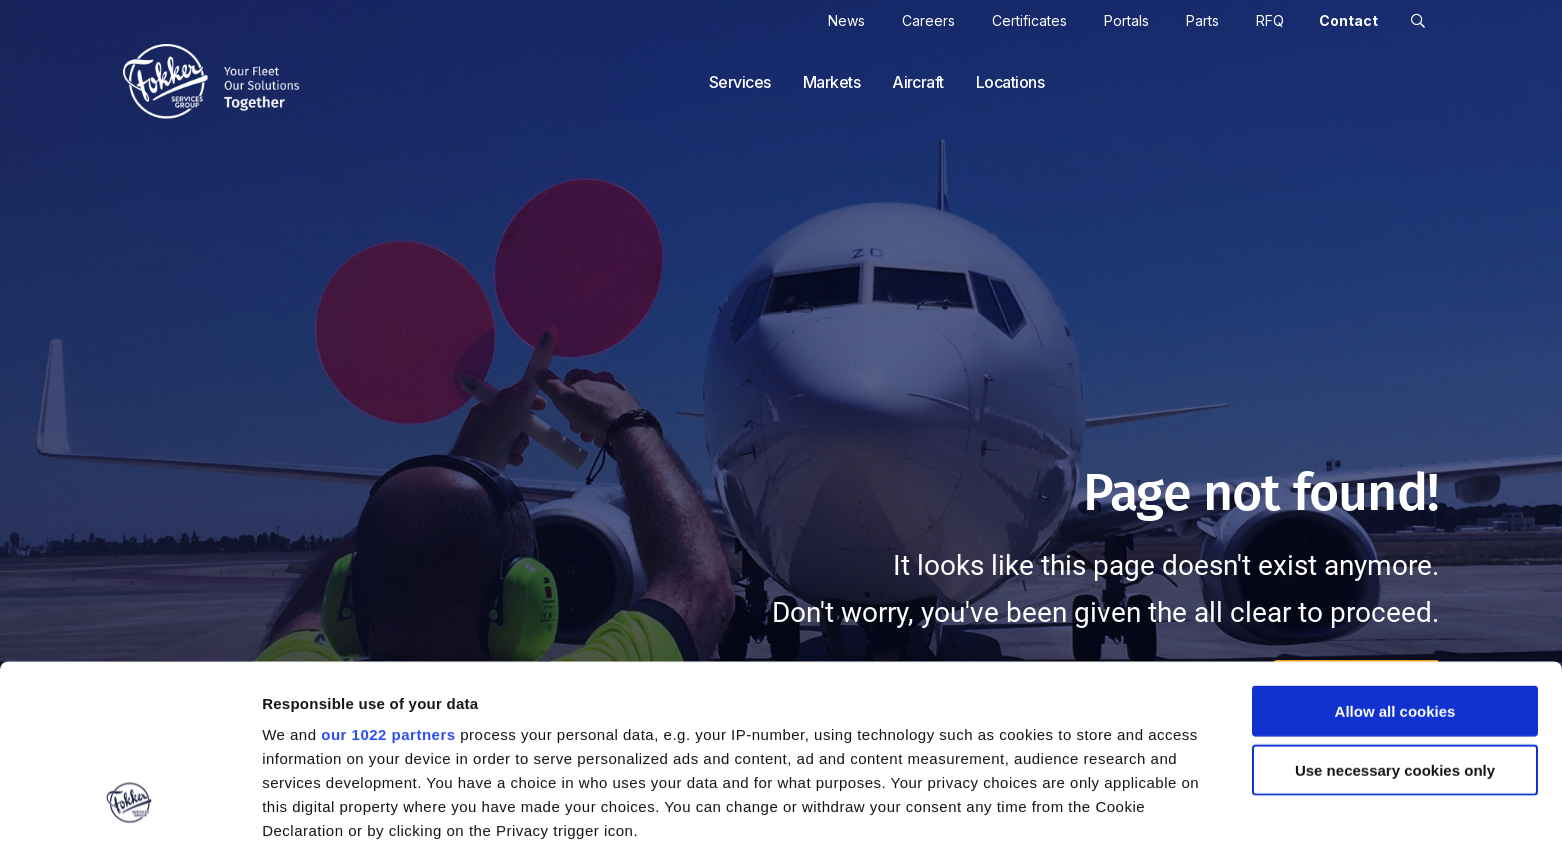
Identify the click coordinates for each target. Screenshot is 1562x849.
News (846, 20)
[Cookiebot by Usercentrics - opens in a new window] (129, 811)
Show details (1049, 810)
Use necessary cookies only (1395, 615)
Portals (1126, 20)
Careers (928, 20)
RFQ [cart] (1270, 20)
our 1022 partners (388, 580)
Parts (1202, 20)
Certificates (1029, 20)
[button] (1418, 21)
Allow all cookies (1395, 557)
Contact (1348, 20)
